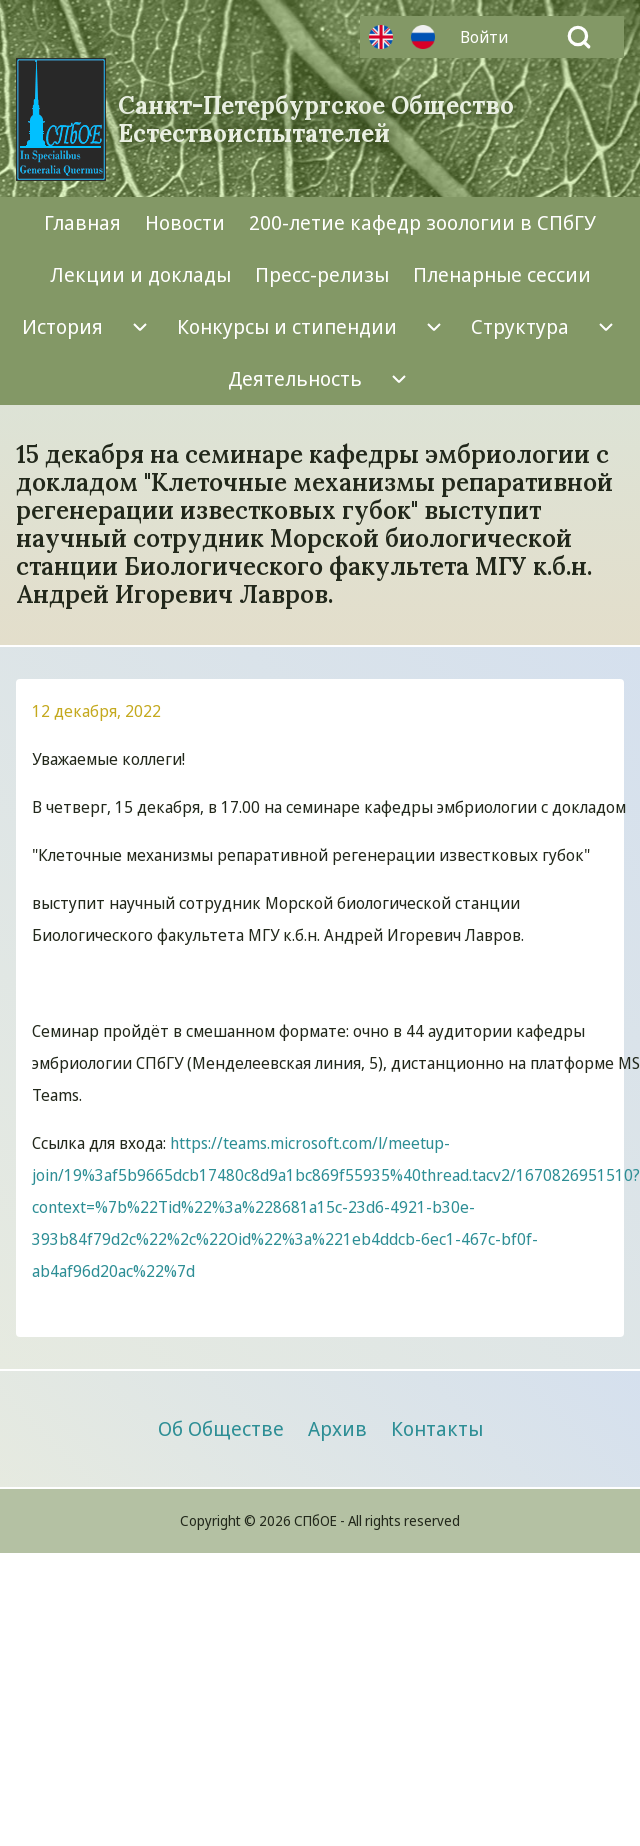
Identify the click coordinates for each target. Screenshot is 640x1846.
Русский (423, 37)
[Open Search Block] (579, 37)
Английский (381, 37)
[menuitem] (489, 37)
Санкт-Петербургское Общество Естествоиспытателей (316, 120)
